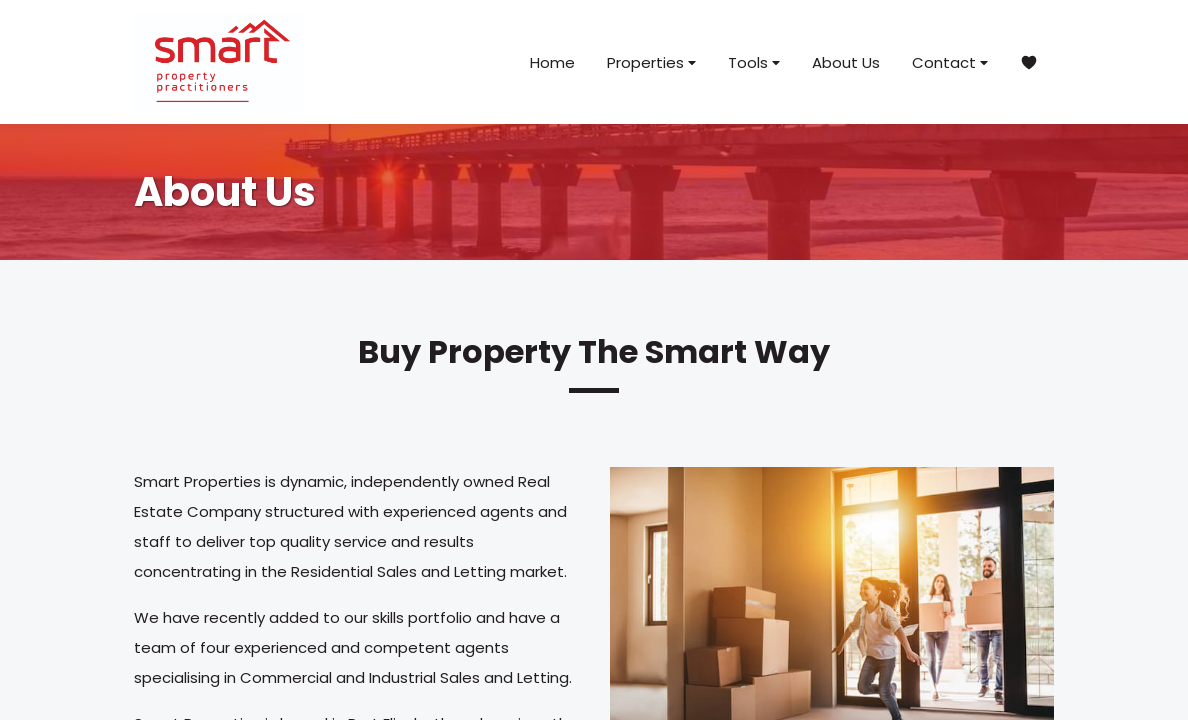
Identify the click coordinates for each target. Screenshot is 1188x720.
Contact (950, 62)
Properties (651, 62)
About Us (846, 62)
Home (552, 62)
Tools (754, 62)
